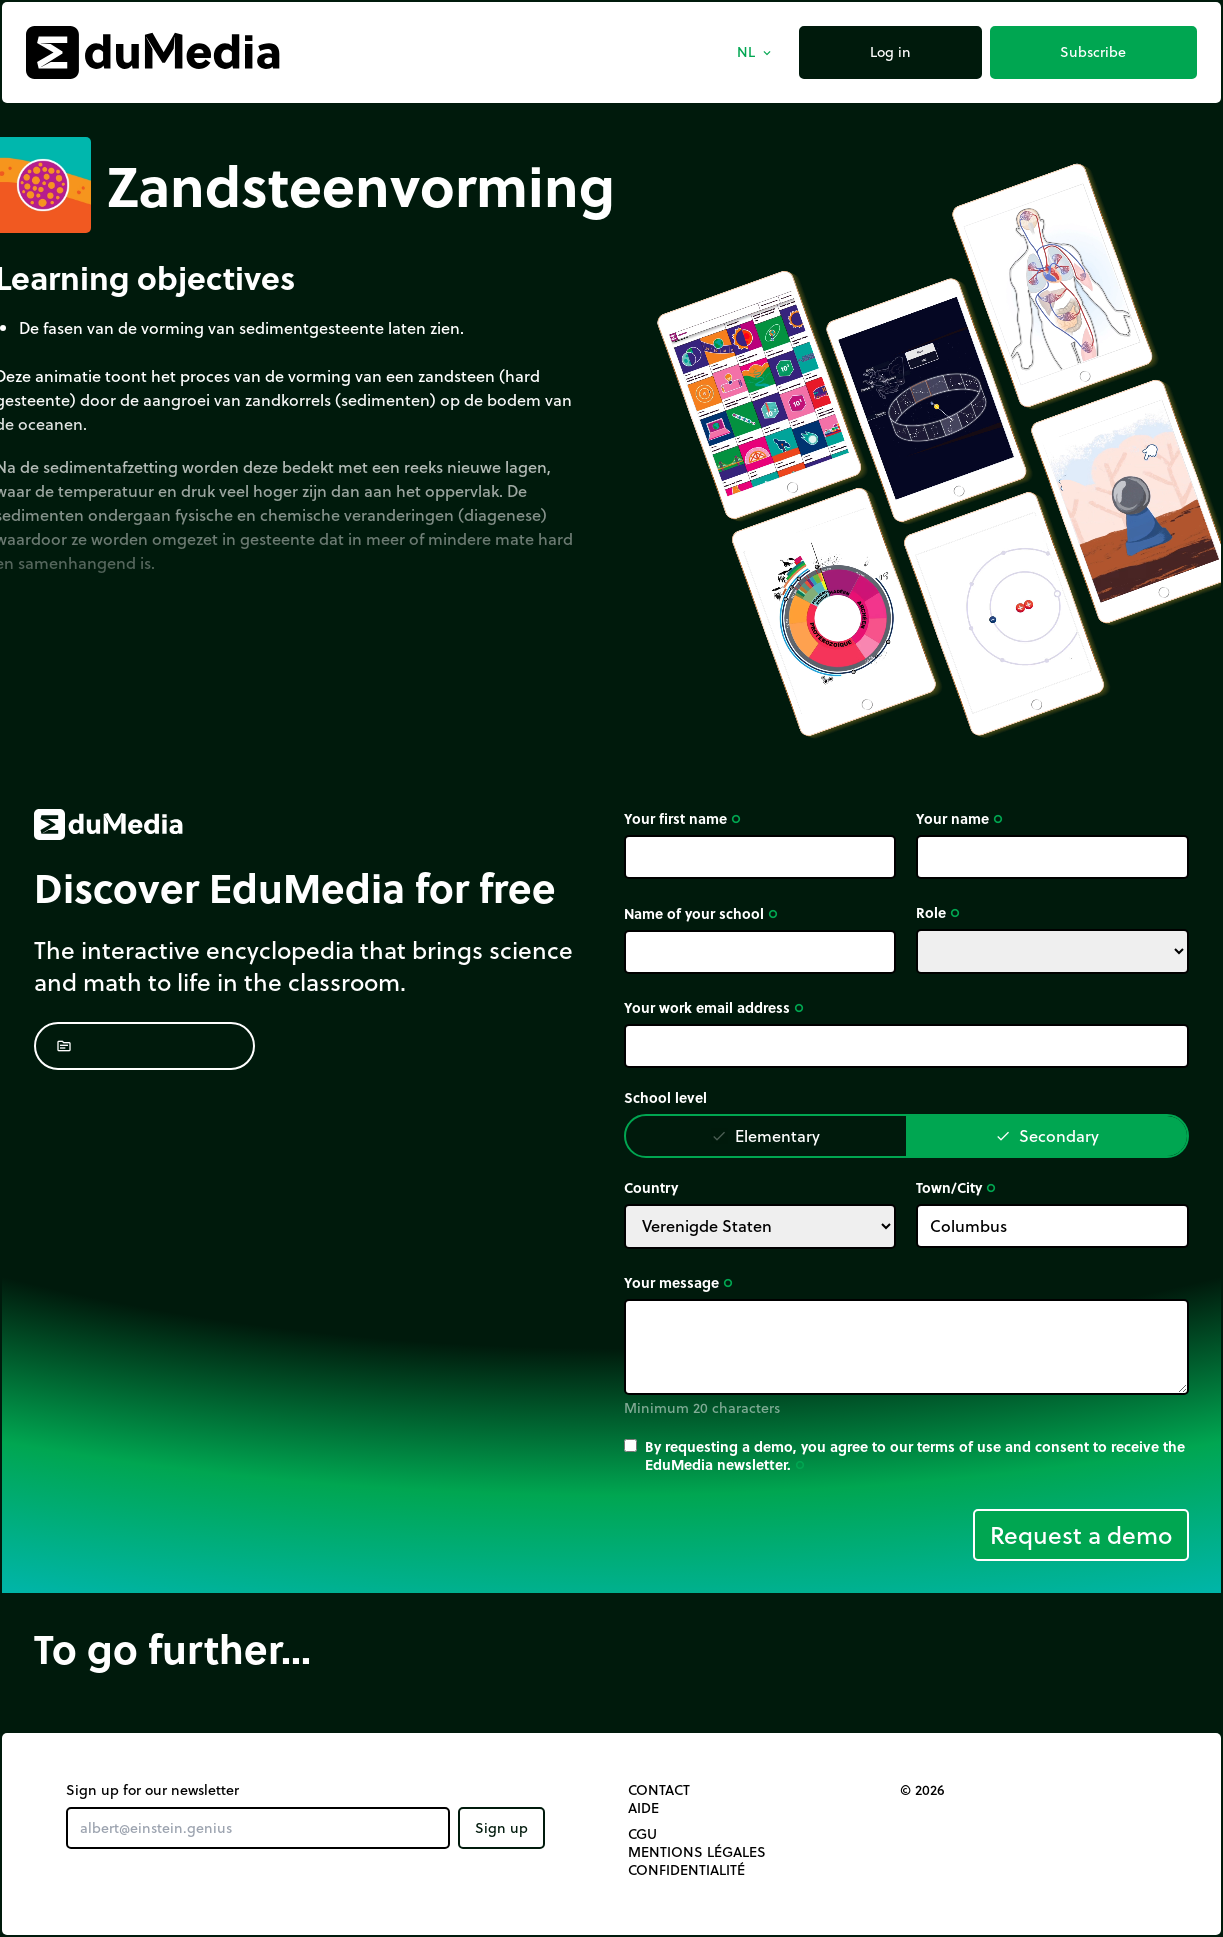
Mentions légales (697, 1852)
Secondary (1047, 1135)
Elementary (765, 1135)
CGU (642, 1834)
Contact (659, 1790)
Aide (643, 1808)
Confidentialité (686, 1870)
